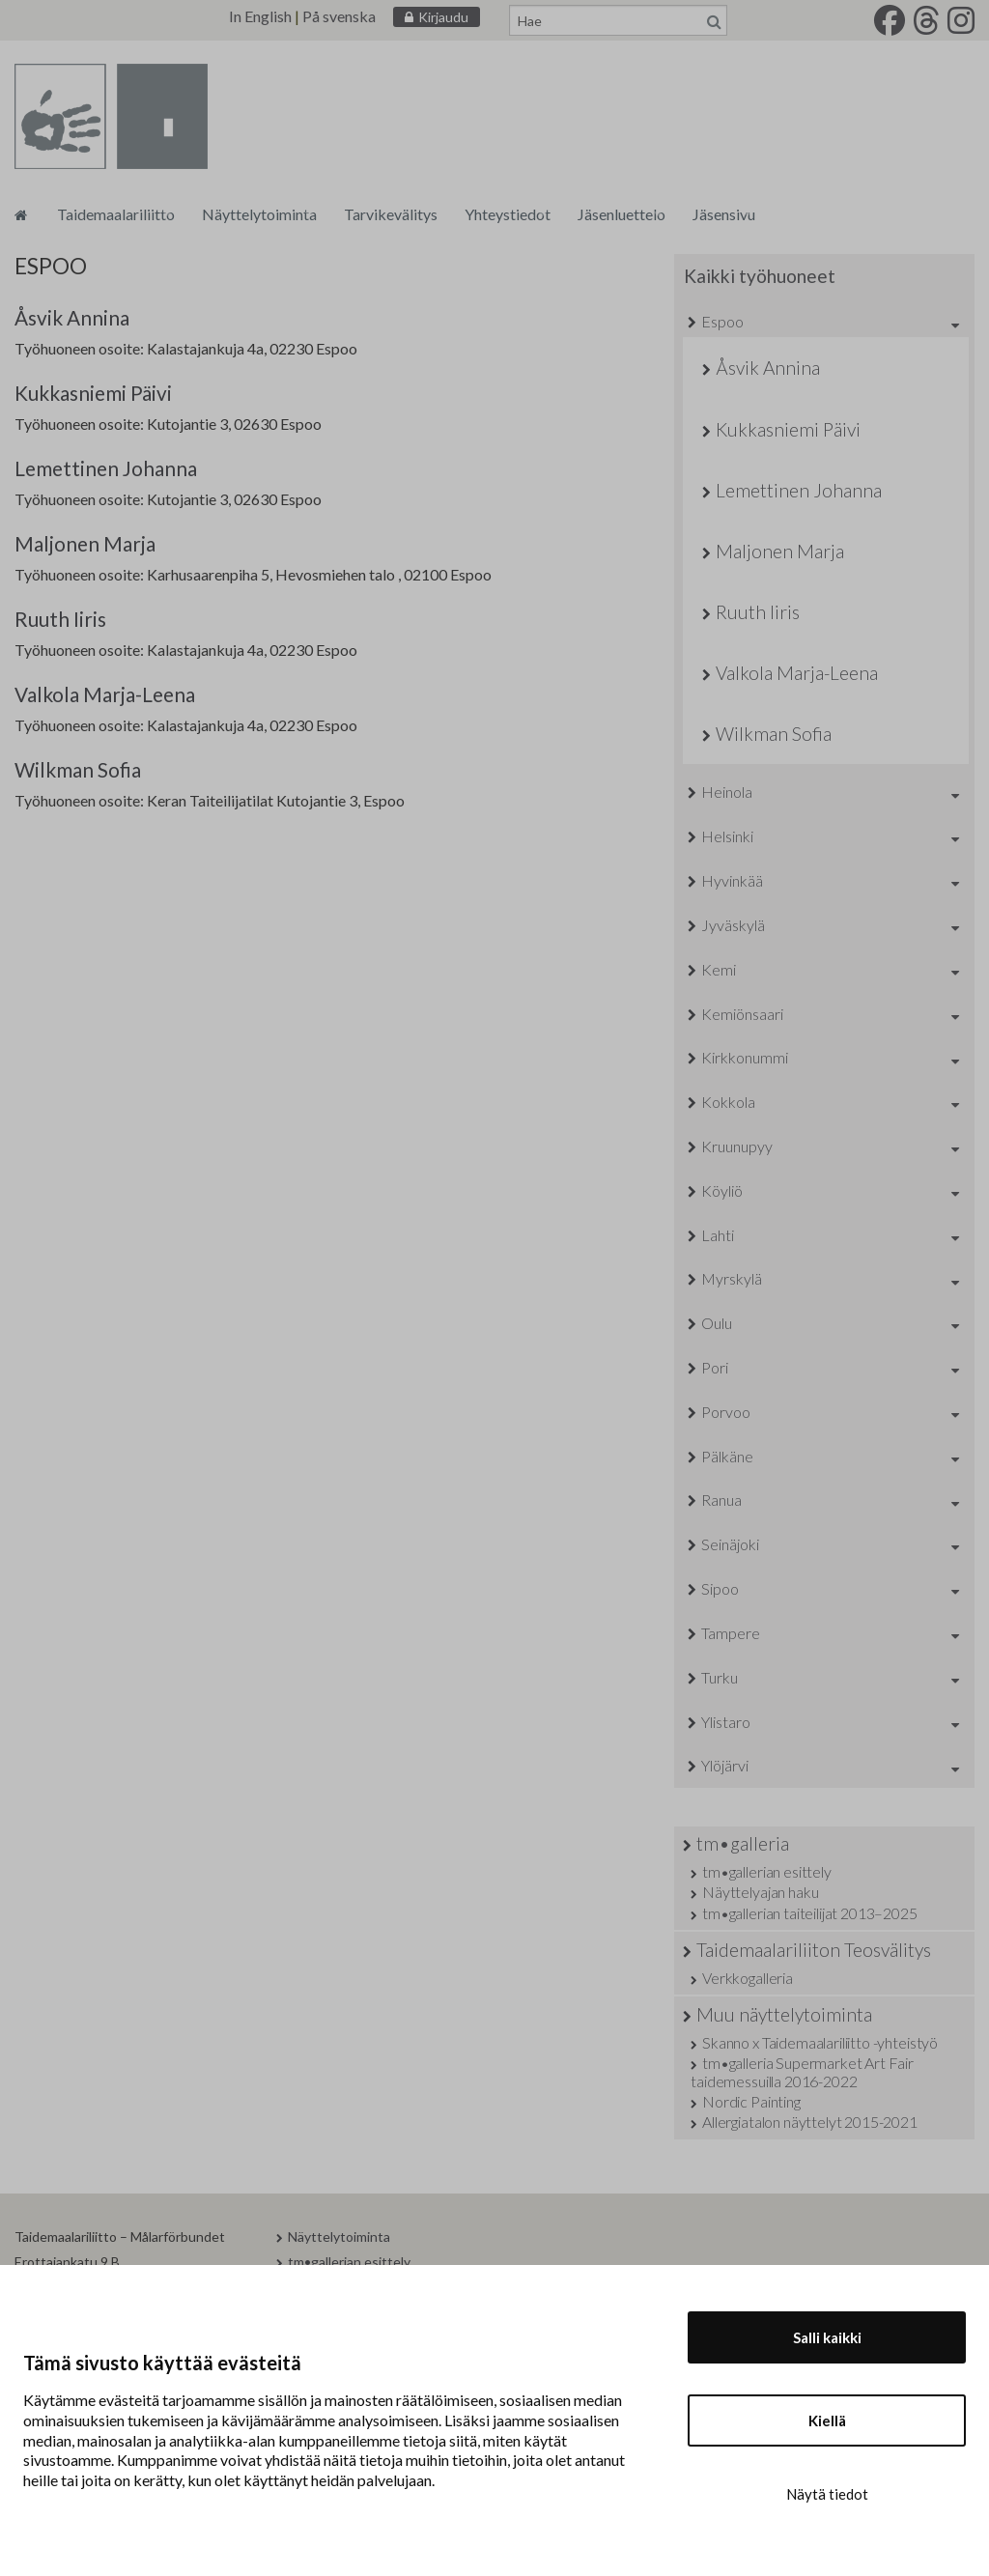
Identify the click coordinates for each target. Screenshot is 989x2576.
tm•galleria (742, 1843)
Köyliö (722, 1190)
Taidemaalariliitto (116, 214)
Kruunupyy (737, 1146)
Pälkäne (727, 1456)
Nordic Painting (751, 2101)
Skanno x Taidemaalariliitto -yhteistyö (820, 2042)
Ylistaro (725, 1722)
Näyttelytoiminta (259, 214)
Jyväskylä (733, 925)
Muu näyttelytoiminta (784, 2014)
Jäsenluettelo (621, 214)
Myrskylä (731, 1278)
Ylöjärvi (725, 1765)
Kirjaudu (443, 17)
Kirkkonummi (744, 1057)
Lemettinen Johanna (105, 468)
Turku (719, 1677)
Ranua (721, 1499)
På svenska (339, 16)
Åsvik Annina (71, 317)
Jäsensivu (723, 214)
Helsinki (727, 836)
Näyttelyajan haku (760, 1891)
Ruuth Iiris (60, 619)
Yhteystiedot (508, 214)
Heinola (726, 791)
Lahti (717, 1235)
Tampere (730, 1633)
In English (260, 16)
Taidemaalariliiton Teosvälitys (813, 1950)
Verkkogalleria (747, 1977)
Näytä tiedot (827, 2494)
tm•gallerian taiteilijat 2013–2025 (810, 1913)
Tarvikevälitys (391, 214)
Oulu (716, 1323)
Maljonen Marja (84, 543)
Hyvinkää (732, 880)
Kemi (718, 969)
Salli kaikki (827, 2337)
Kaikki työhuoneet (759, 276)
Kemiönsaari (742, 1014)
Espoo (722, 321)
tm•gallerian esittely (767, 1871)
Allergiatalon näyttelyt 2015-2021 (810, 2121)
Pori (714, 1367)
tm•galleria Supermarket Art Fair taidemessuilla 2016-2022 (802, 2071)
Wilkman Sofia (77, 769)
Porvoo (725, 1411)
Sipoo (720, 1588)
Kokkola (728, 1101)
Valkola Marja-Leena (104, 694)
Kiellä (827, 2420)
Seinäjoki (730, 1544)
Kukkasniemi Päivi (93, 393)
